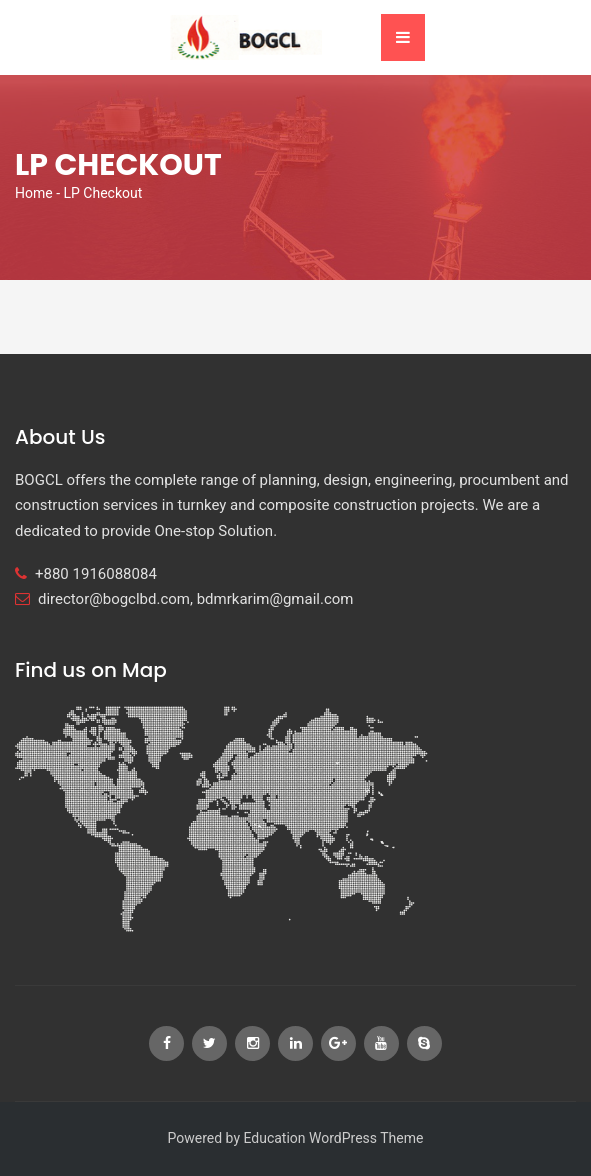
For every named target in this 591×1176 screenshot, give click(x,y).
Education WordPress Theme (333, 1138)
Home (34, 193)
